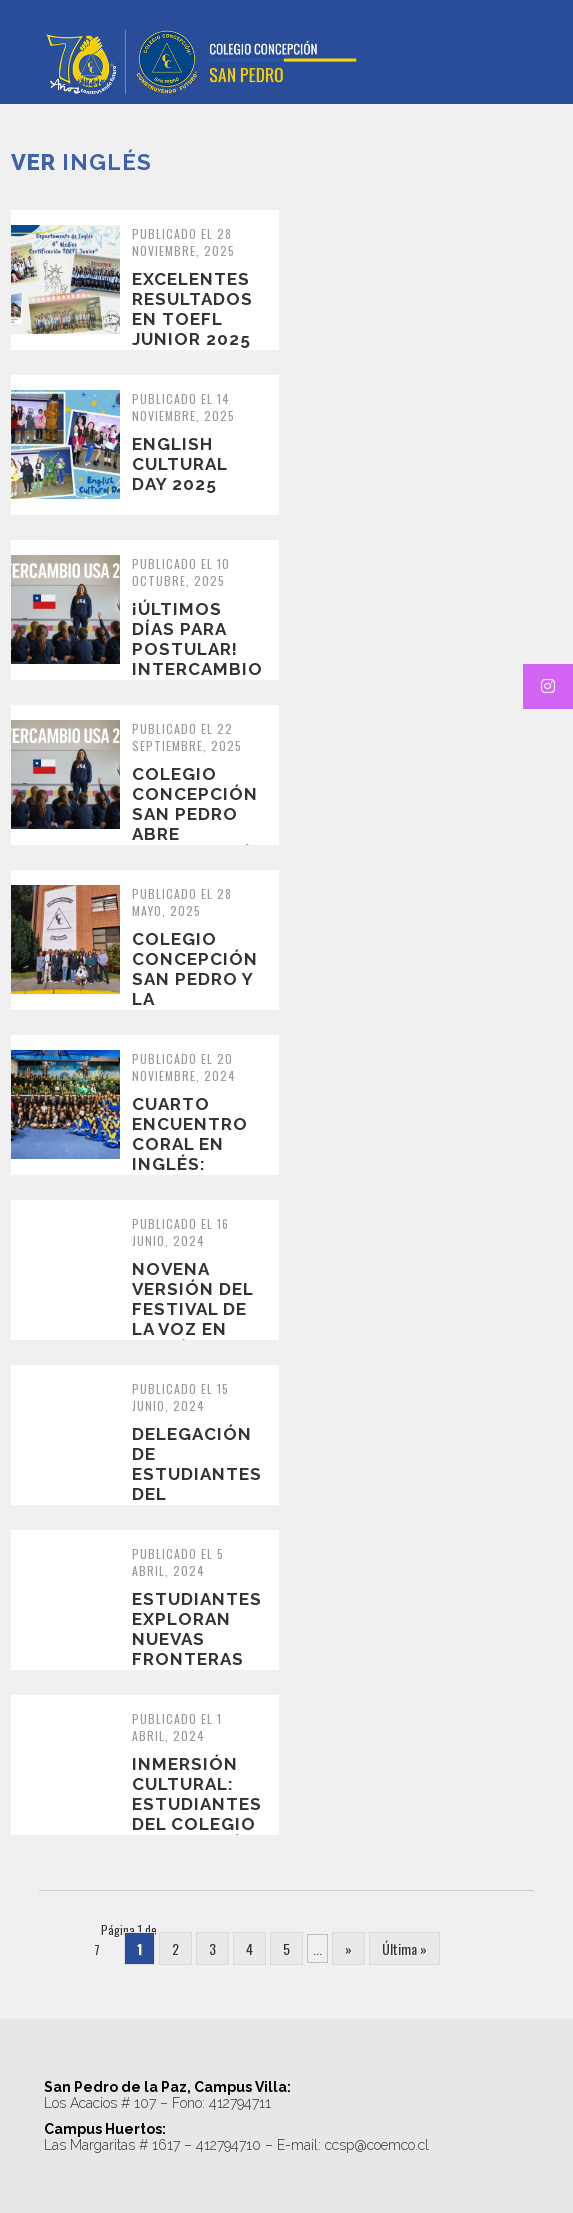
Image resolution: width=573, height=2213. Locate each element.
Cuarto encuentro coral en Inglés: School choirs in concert (190, 1164)
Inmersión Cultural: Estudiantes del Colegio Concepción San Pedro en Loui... (197, 1824)
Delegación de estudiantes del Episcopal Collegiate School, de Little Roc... (197, 1504)
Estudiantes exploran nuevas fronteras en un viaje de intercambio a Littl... (197, 1669)
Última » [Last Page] (404, 1948)
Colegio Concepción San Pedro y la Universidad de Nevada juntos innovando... (196, 1009)
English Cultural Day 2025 (179, 464)
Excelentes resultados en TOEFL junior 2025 (192, 309)
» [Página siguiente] (348, 1948)
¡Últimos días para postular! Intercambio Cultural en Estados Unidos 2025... (197, 679)
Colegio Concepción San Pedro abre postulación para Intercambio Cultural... (200, 844)
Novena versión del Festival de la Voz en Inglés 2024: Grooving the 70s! (194, 1329)
